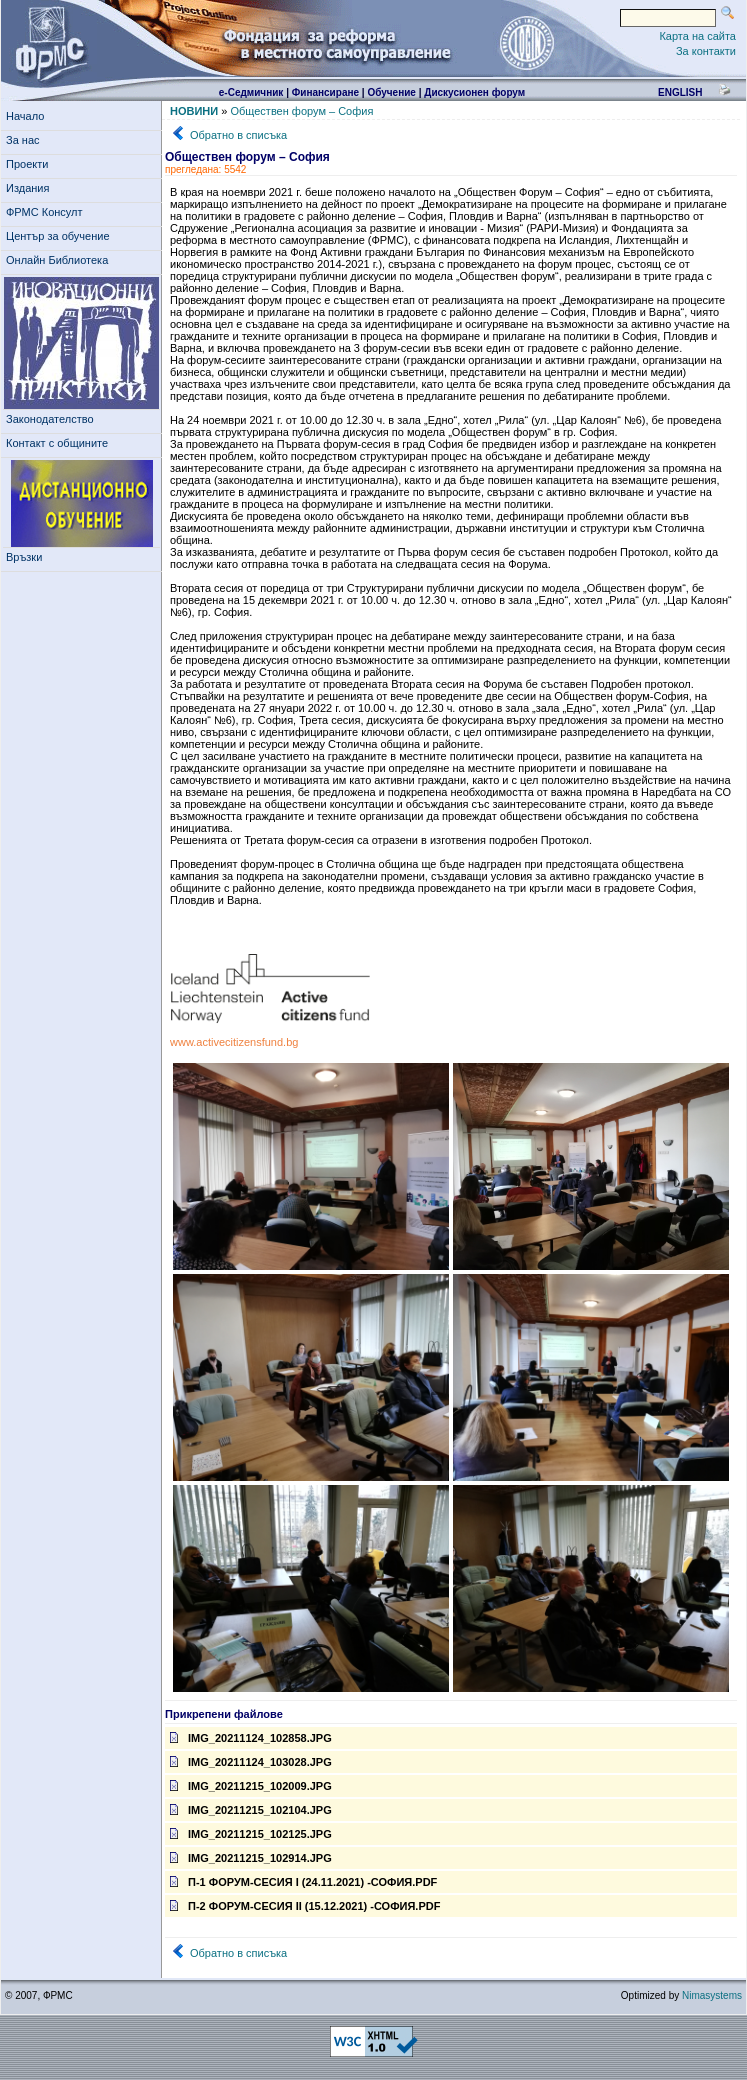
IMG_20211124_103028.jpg (251, 1762)
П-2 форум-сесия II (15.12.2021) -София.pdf (305, 1906)
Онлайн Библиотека (57, 260)
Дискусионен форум (474, 92)
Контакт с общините (57, 443)
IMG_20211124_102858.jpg (251, 1738)
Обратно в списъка (238, 135)
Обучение (391, 92)
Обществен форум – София (301, 111)
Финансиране (325, 92)
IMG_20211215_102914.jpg (251, 1858)
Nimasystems (712, 1995)
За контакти (706, 51)
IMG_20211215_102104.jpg (251, 1810)
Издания (31, 188)
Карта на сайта (697, 36)
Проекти (30, 164)
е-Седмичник (251, 92)
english (680, 92)
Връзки (27, 557)
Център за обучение (61, 236)
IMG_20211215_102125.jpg (251, 1834)
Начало (25, 116)
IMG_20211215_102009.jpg (251, 1786)
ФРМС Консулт (47, 212)
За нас (26, 140)
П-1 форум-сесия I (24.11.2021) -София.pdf (303, 1882)
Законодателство (50, 419)
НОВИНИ (194, 111)
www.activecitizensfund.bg (234, 1042)
